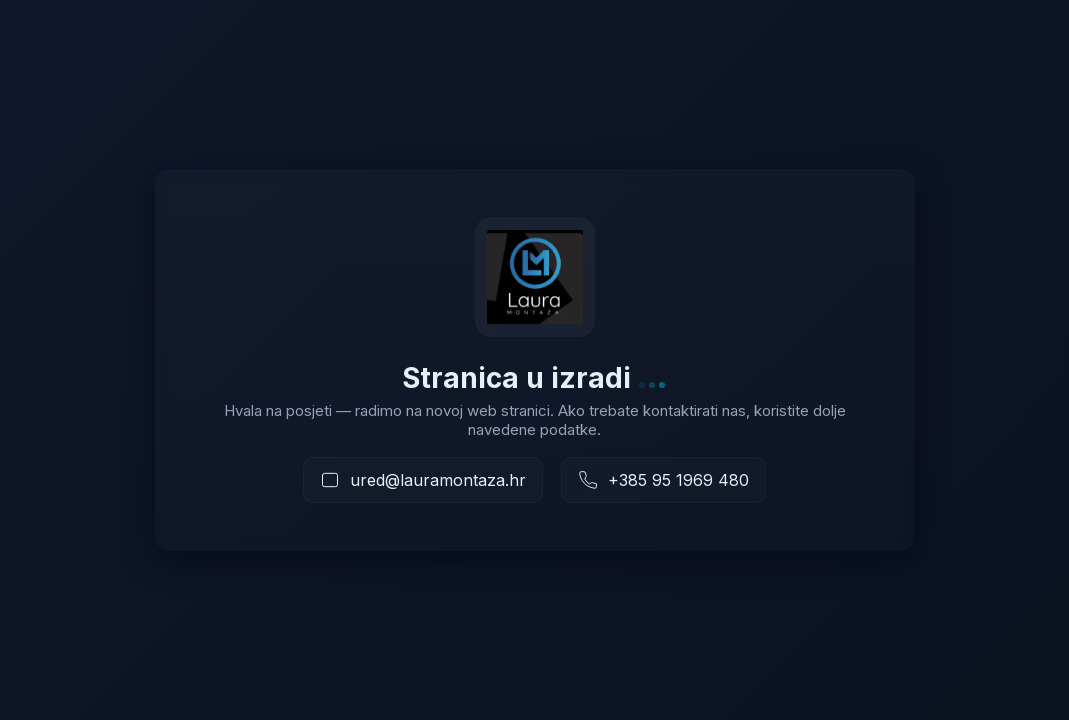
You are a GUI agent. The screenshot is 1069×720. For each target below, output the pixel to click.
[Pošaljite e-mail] (423, 480)
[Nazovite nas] (663, 480)
